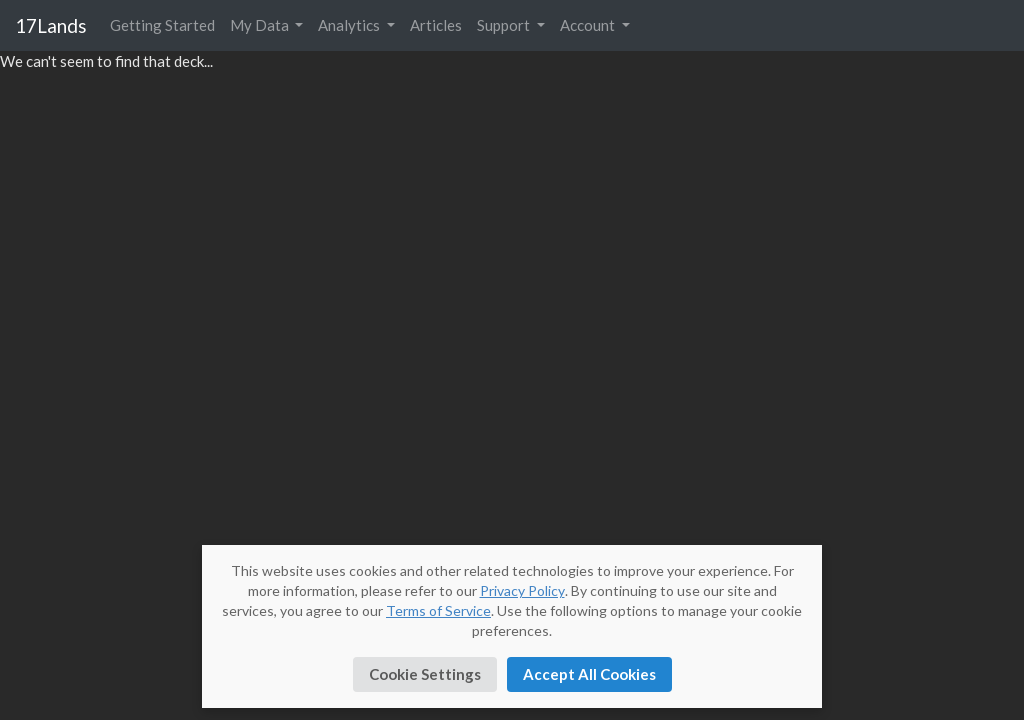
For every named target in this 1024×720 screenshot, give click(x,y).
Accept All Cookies (589, 674)
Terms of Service (438, 610)
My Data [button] (261, 25)
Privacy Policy (522, 590)
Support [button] (505, 25)
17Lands (51, 25)
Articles (436, 25)
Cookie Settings (425, 674)
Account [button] (589, 25)
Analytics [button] (350, 25)
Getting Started (162, 25)
